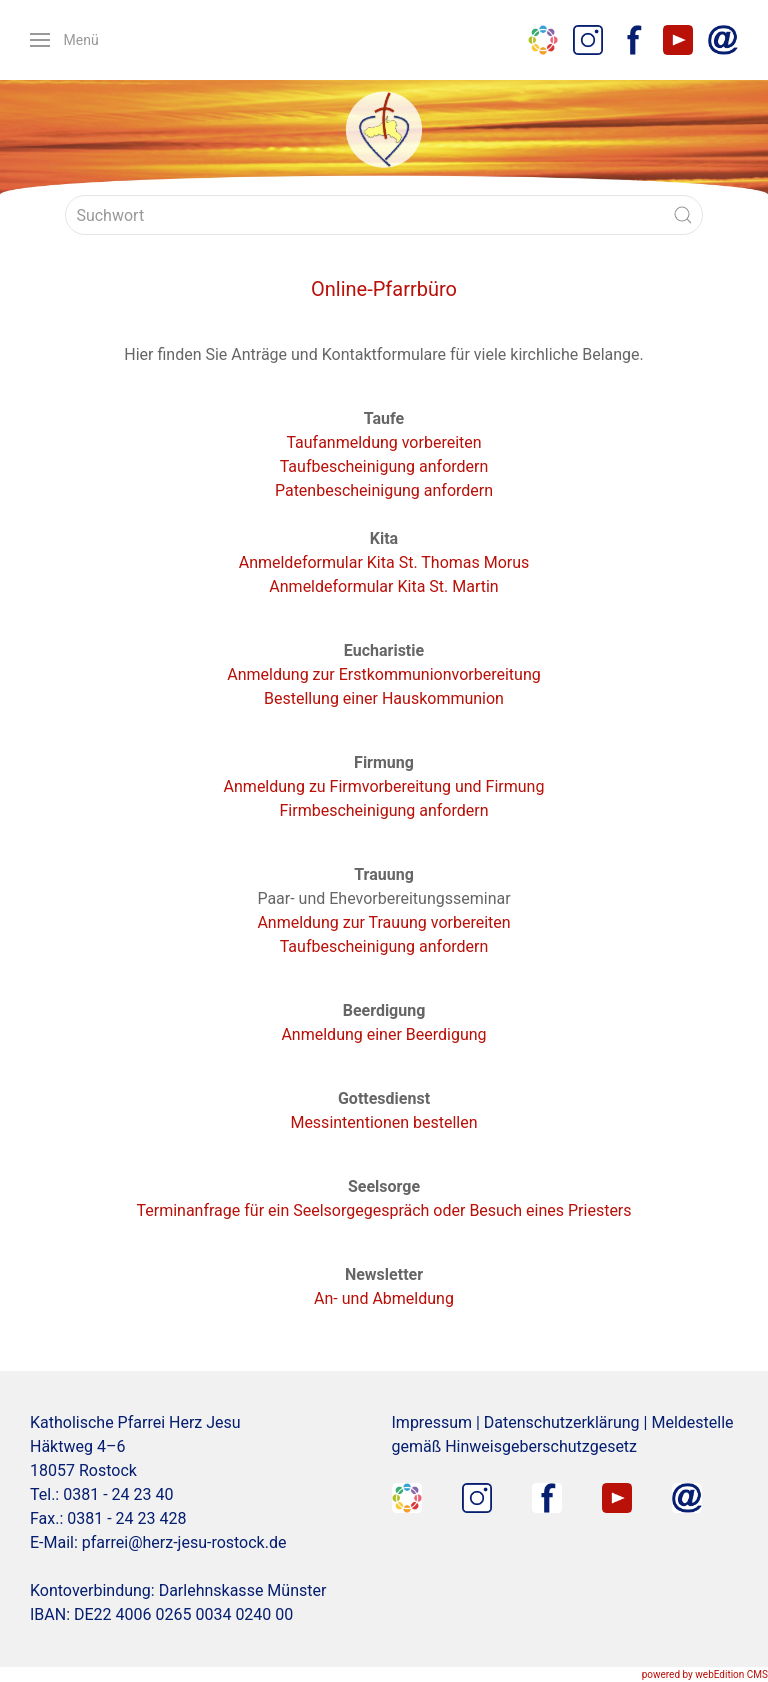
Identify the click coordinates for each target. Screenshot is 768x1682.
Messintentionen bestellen (383, 1122)
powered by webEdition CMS (705, 1674)
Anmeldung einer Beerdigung (383, 1034)
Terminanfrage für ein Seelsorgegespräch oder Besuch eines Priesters (383, 1210)
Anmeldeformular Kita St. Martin (383, 586)
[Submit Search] (683, 215)
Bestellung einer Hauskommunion (384, 698)
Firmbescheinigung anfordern (383, 810)
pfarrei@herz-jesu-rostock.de (184, 1542)
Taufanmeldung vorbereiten (383, 442)
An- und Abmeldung (384, 1298)
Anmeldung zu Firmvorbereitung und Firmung (384, 786)
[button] (64, 40)
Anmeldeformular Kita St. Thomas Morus (384, 562)
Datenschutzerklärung (562, 1422)
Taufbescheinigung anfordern (384, 466)
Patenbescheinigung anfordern (384, 490)
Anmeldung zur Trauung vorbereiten (383, 922)
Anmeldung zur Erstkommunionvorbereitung (383, 674)
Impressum (432, 1422)
